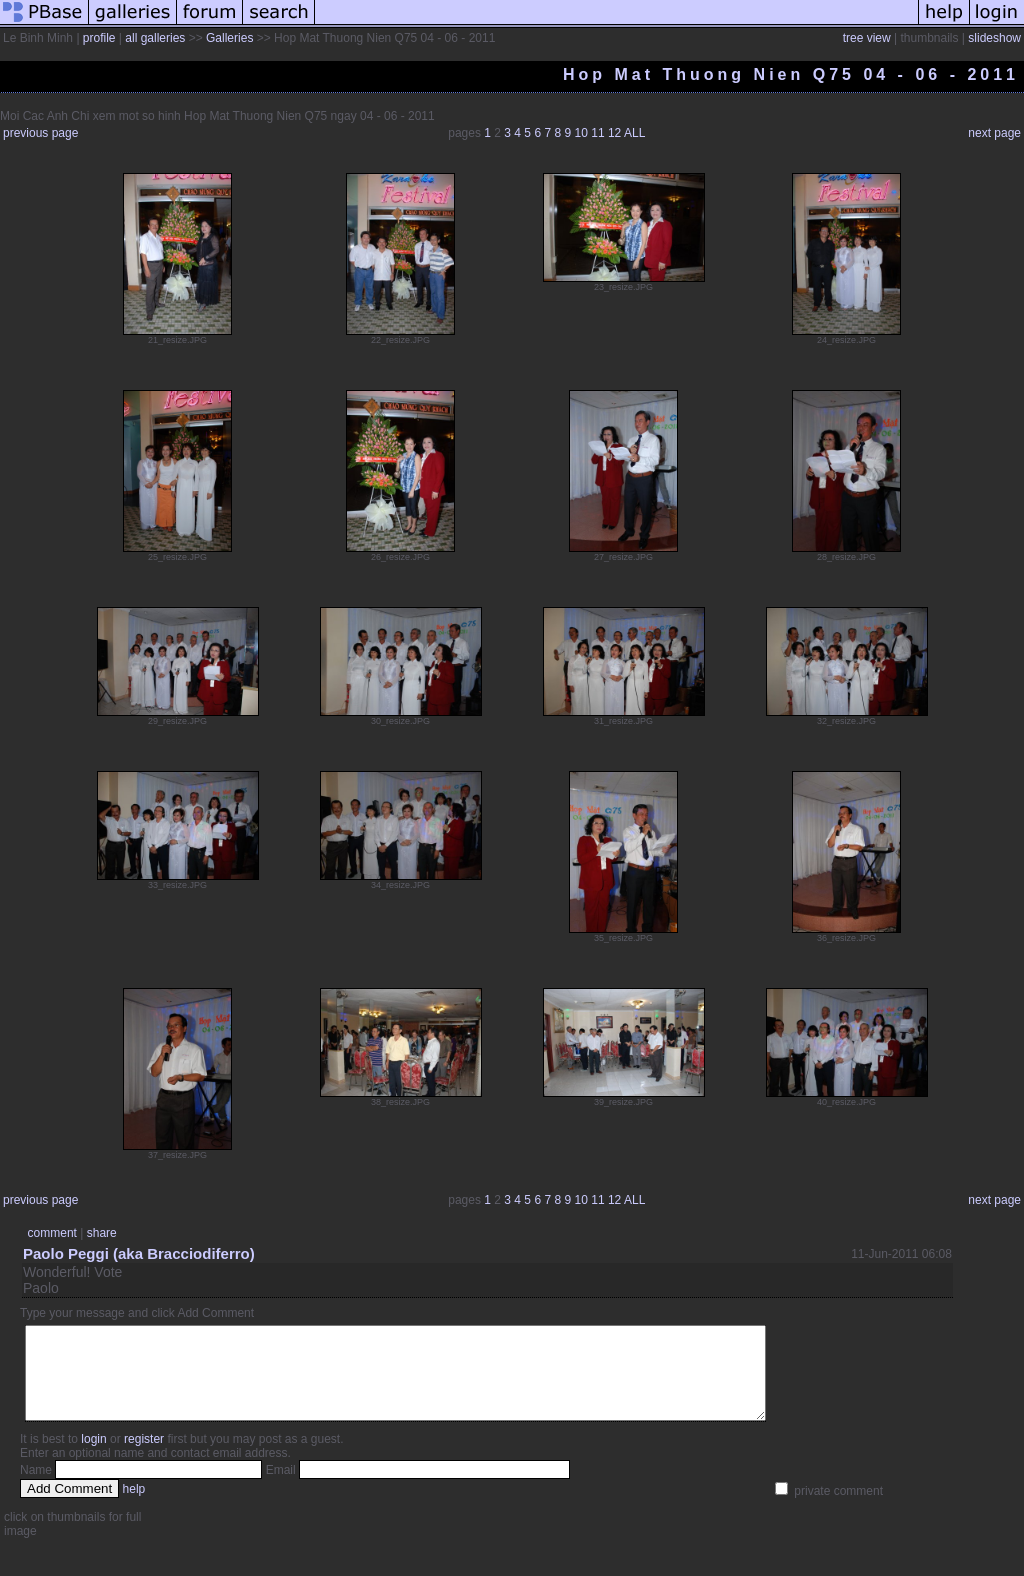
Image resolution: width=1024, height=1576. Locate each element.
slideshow (994, 38)
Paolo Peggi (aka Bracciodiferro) (139, 1253)
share (102, 1233)
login (93, 1457)
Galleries (229, 38)
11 (597, 133)
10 (581, 133)
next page (994, 133)
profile (99, 38)
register (144, 1457)
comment (52, 1233)
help (134, 1507)
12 (614, 133)
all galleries (155, 38)
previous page (40, 133)
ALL (634, 133)
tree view (867, 38)
